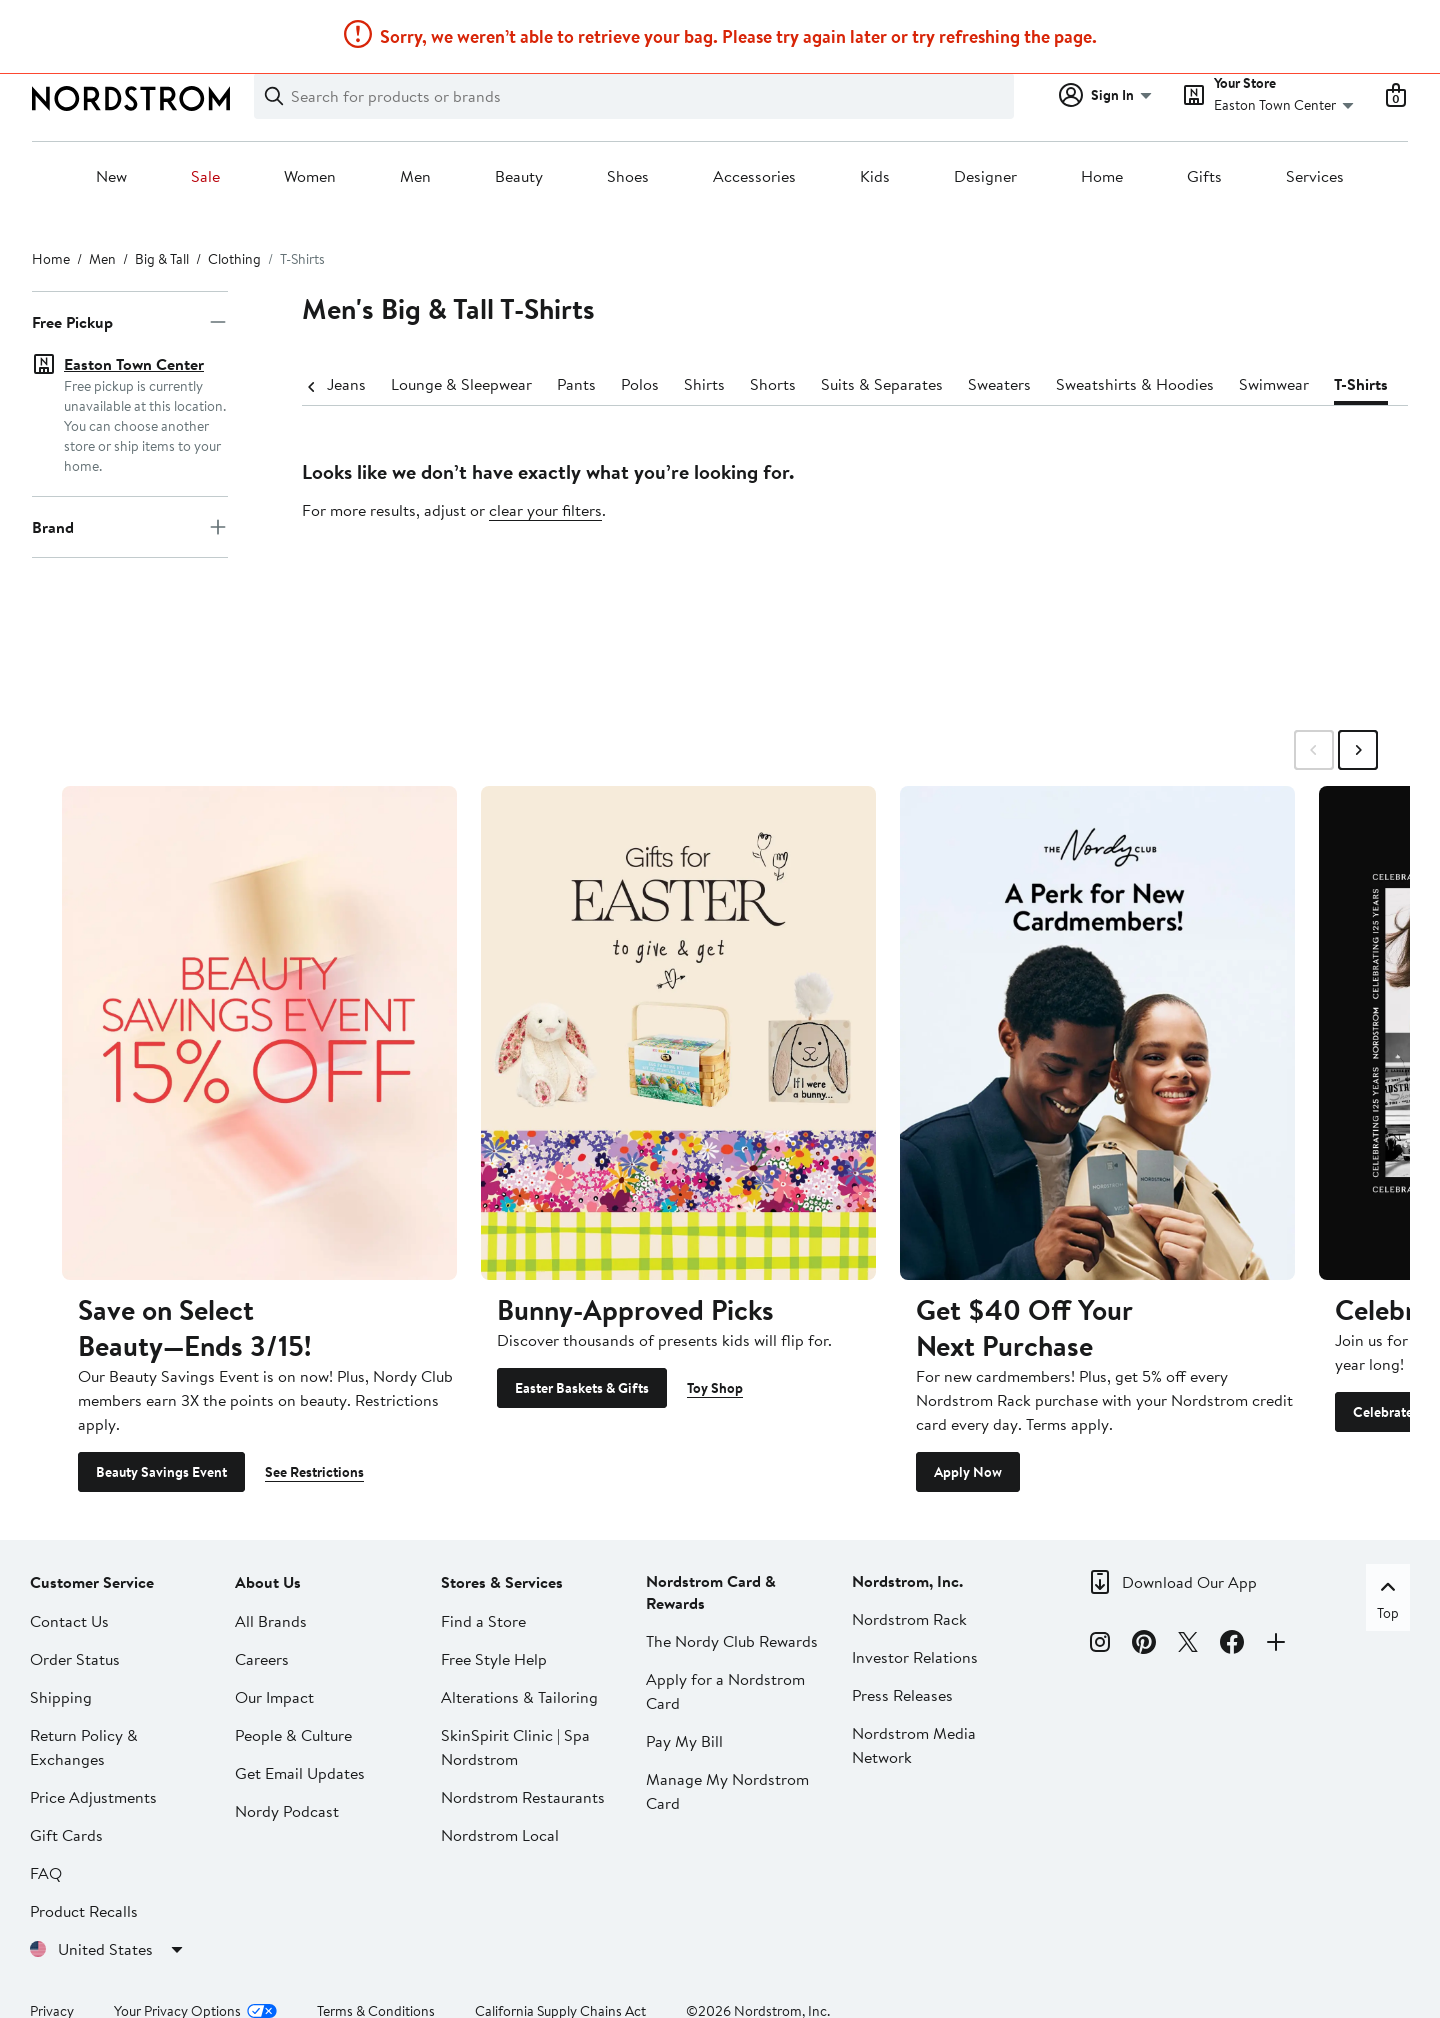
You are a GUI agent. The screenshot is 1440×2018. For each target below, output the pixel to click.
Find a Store (483, 1621)
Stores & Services (502, 1582)
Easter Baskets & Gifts (582, 1388)
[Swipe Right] (1358, 750)
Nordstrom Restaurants (523, 1797)
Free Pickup (130, 322)
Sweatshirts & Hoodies (1115, 384)
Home (1102, 177)
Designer (985, 177)
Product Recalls (84, 1911)
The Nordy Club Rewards (732, 1641)
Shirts (684, 384)
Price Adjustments (93, 1797)
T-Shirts (1341, 384)
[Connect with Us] (1276, 1645)
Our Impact (274, 1697)
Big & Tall (162, 259)
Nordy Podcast (287, 1811)
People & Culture (293, 1735)
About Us (268, 1582)
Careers (262, 1659)
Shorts (753, 384)
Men (415, 177)
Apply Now (968, 1472)
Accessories (754, 177)
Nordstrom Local (500, 1835)
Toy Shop (715, 1388)
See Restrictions (314, 1472)
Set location (105, 424)
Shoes (628, 177)
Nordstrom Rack (909, 1619)
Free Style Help (494, 1659)
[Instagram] (1100, 1645)
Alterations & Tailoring (519, 1697)
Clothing (234, 259)
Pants (556, 384)
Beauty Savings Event (161, 1472)
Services (1315, 177)
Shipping (61, 1697)
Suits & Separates (862, 384)
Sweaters (979, 384)
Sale (205, 177)
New (111, 177)
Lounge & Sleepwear (441, 384)
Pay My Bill (684, 1741)
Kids (875, 177)
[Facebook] (1232, 1645)
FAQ (46, 1873)
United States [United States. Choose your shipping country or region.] (123, 1949)
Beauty (519, 177)
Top (1388, 1598)
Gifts (1204, 177)
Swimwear (1254, 384)
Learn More (1002, 20)
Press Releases (902, 1695)
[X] (1188, 1645)
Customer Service (92, 1582)
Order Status (75, 1659)
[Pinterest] (1144, 1645)
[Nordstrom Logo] (131, 98)
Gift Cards (66, 1835)
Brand (130, 492)
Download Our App (1189, 1582)
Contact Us (69, 1621)
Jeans (326, 384)
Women (310, 177)
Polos (620, 384)
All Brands (271, 1621)
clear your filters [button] (545, 510)
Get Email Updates (300, 1773)
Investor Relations (915, 1657)
